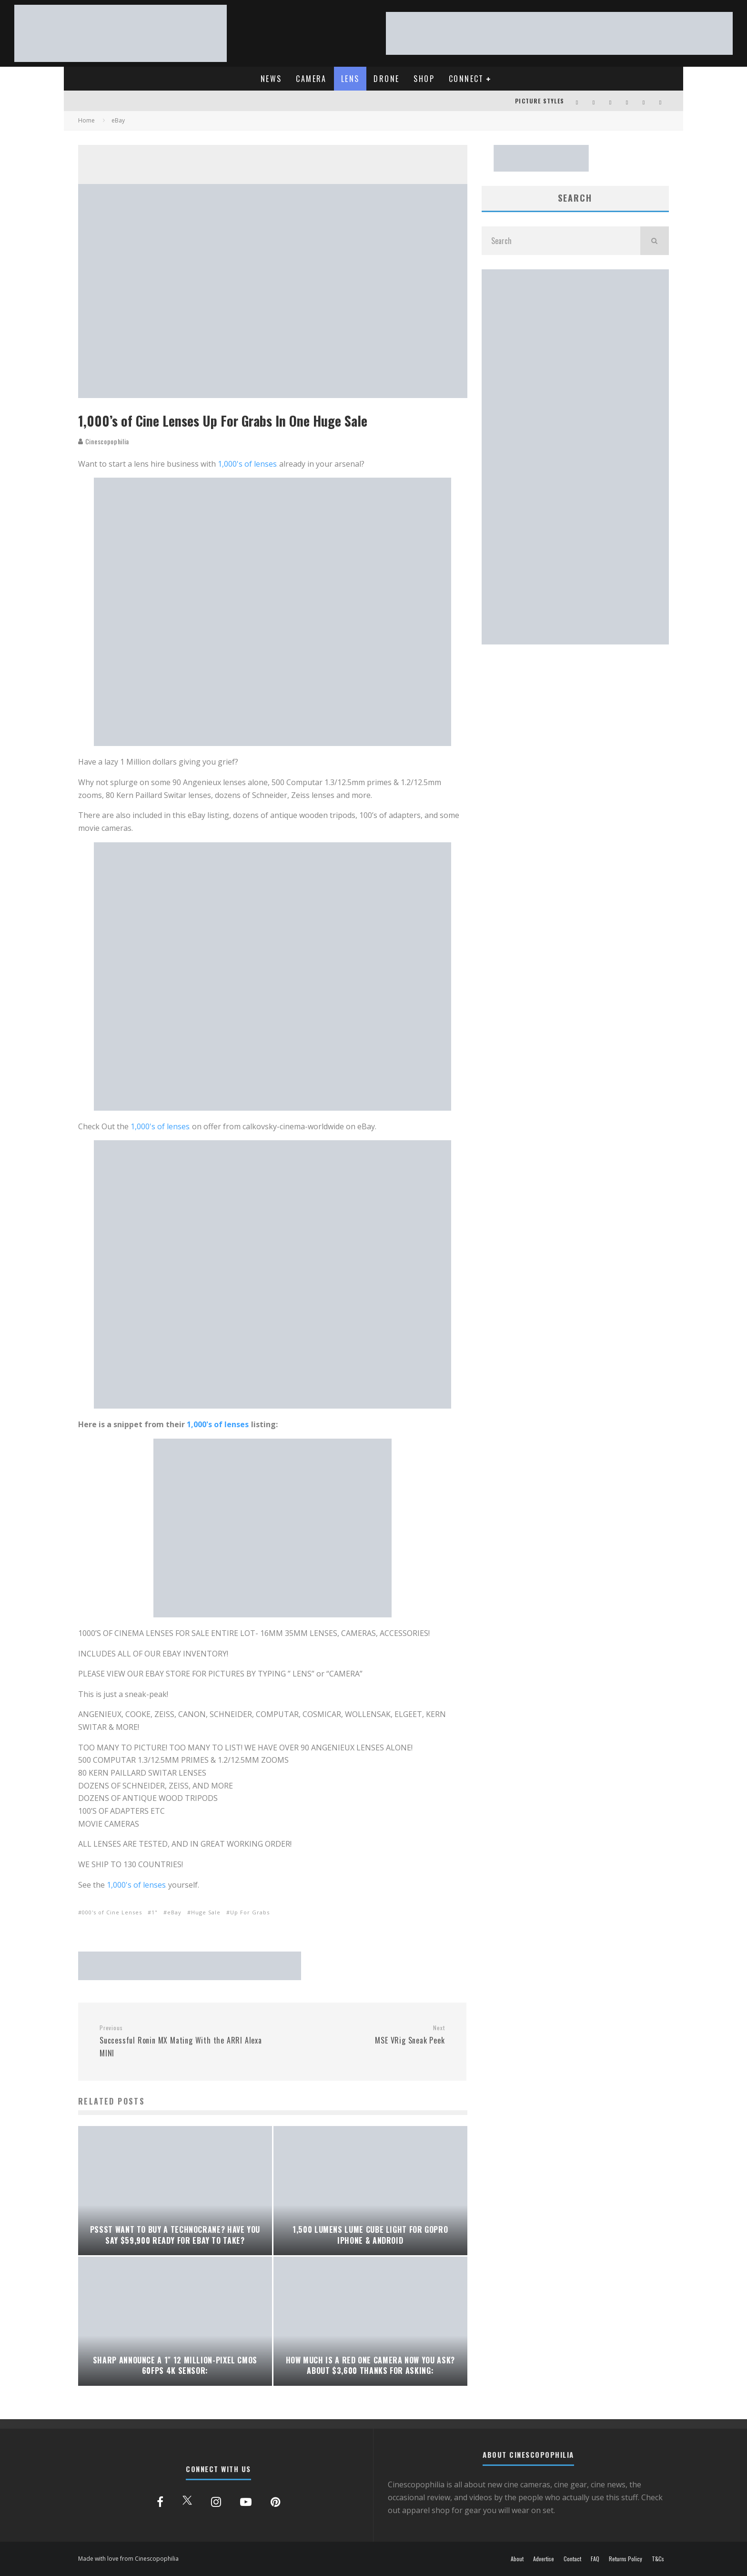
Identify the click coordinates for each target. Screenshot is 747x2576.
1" (154, 1912)
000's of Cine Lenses (112, 1912)
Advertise (543, 2559)
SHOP (424, 78)
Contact (572, 2559)
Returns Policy (625, 2559)
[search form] (561, 240)
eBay (174, 1912)
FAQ (595, 2559)
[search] (654, 240)
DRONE (386, 78)
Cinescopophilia (103, 441)
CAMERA (311, 78)
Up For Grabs (250, 1912)
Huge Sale (206, 1912)
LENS (350, 78)
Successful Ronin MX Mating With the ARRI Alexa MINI (182, 2041)
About (517, 2559)
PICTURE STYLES (539, 101)
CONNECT (466, 78)
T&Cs (658, 2559)
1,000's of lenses (247, 464)
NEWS (271, 78)
